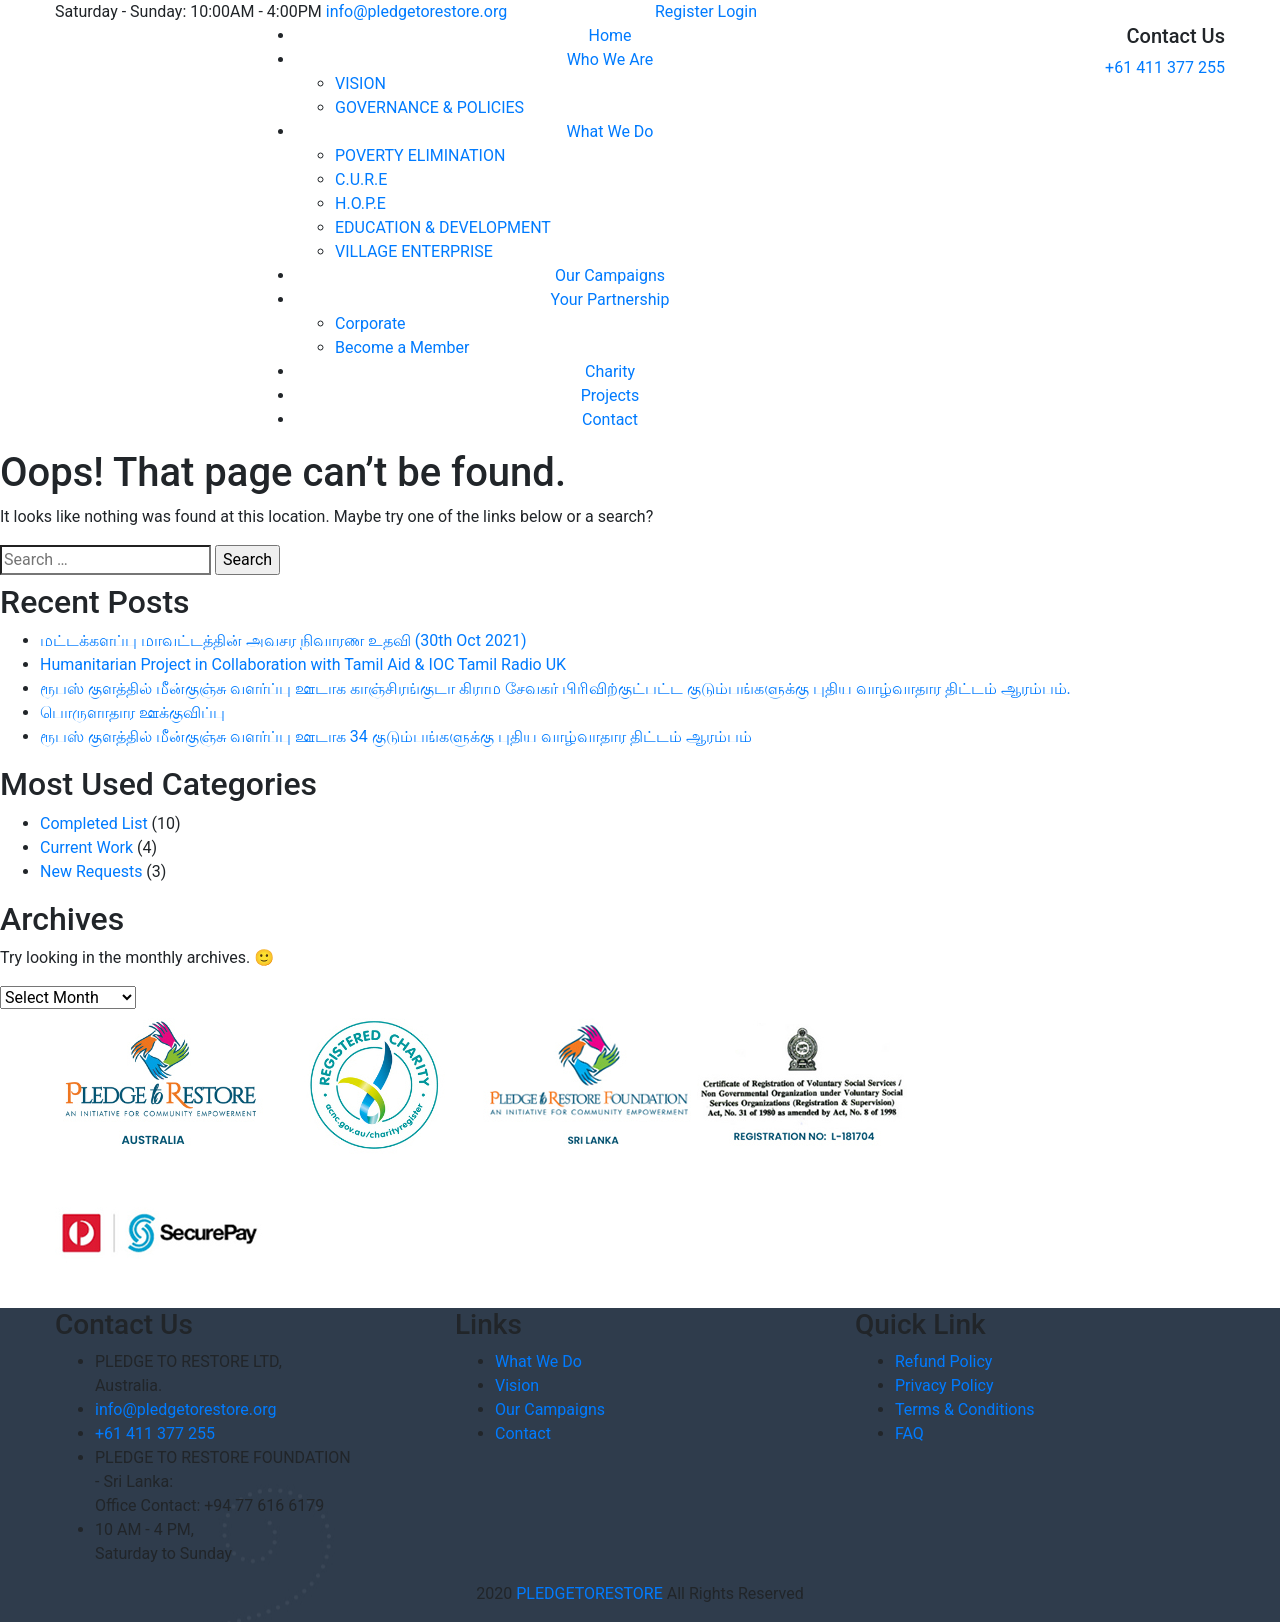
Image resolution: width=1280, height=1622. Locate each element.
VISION (360, 83)
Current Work (86, 847)
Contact (610, 419)
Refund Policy (943, 1361)
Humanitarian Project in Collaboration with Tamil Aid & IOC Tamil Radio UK (303, 664)
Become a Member (402, 347)
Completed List (94, 823)
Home (609, 35)
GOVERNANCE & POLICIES (429, 107)
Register (684, 11)
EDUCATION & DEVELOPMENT (443, 227)
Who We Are (610, 59)
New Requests (91, 871)
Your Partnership (610, 299)
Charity (610, 371)
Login (737, 11)
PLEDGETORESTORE (589, 1593)
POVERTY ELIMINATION (420, 155)
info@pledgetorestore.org (416, 11)
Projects (610, 395)
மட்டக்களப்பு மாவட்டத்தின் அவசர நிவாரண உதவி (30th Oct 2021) (283, 640)
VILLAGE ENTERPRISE (414, 251)
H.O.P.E (360, 203)
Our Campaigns (610, 275)
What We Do (610, 131)
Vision (517, 1385)
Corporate (370, 323)
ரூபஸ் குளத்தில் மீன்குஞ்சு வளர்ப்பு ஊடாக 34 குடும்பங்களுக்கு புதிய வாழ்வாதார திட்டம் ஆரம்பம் (396, 736)
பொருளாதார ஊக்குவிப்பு (132, 712)
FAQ (909, 1433)
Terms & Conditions (965, 1409)
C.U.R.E (361, 179)
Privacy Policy (944, 1385)
